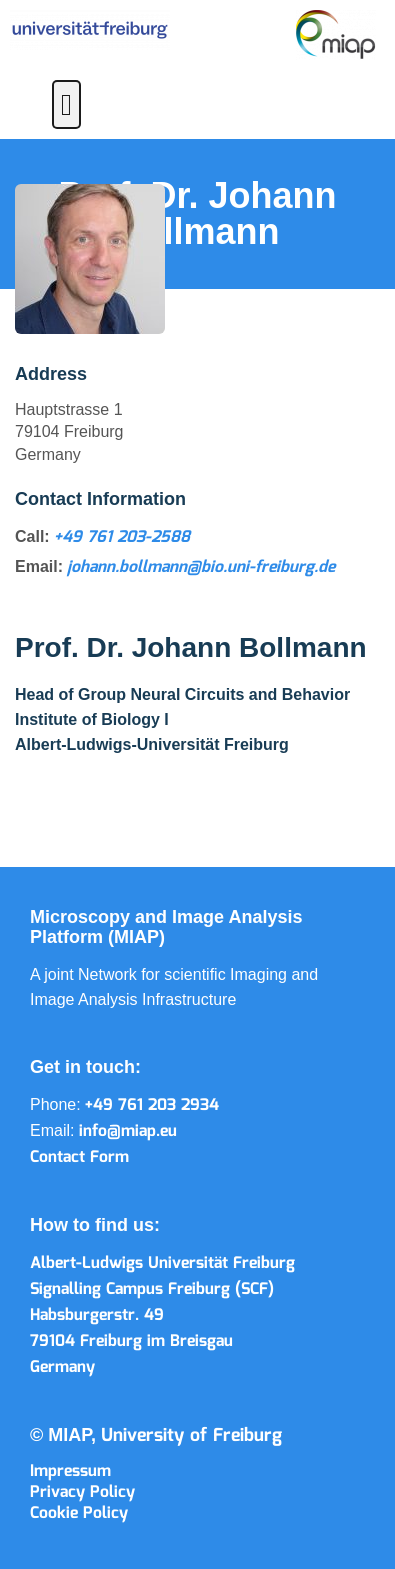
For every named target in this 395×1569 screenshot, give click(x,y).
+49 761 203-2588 (122, 537)
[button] (67, 104)
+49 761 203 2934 (152, 1105)
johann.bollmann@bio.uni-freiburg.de (201, 567)
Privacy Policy (82, 1492)
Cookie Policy (79, 1513)
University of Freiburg (191, 1436)
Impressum (70, 1471)
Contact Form (79, 1157)
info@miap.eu (128, 1131)
